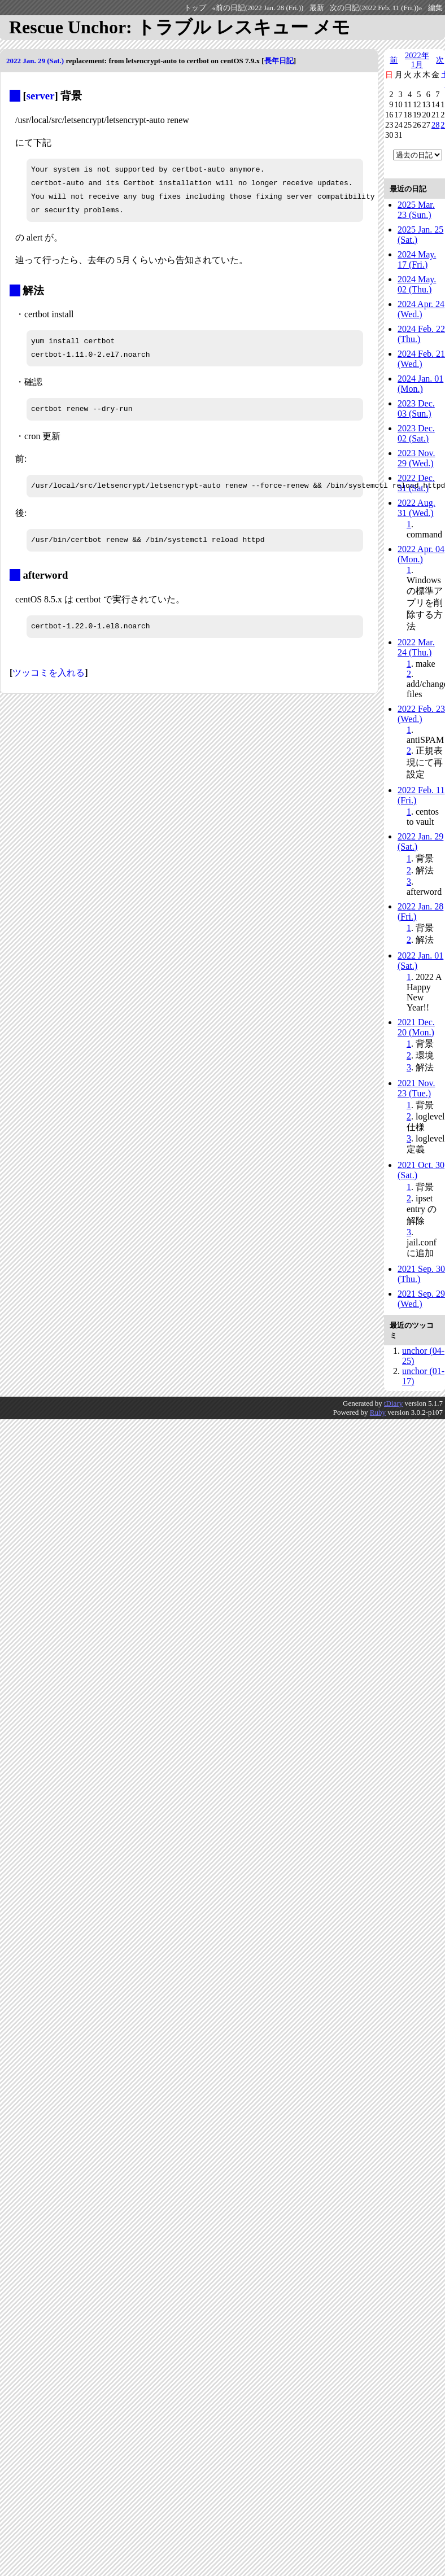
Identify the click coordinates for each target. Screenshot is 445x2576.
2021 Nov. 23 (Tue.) (416, 1088)
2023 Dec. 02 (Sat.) (416, 433)
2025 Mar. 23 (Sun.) (416, 210)
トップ (195, 8)
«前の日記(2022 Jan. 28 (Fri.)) (258, 8)
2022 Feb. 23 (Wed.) (421, 714)
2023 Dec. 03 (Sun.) (416, 408)
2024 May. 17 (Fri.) (417, 259)
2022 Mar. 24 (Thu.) (416, 647)
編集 (435, 8)
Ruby (378, 1412)
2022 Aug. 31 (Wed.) (416, 508)
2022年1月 (417, 60)
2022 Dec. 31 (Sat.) (416, 483)
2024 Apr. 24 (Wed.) (421, 309)
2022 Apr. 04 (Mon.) (421, 554)
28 (435, 124)
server (41, 96)
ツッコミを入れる (48, 672)
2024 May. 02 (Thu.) (417, 284)
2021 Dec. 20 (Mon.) (416, 1027)
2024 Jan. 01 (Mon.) (420, 383)
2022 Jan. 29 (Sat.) (35, 60)
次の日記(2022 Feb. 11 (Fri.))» (376, 8)
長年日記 (279, 60)
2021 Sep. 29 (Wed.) (421, 1299)
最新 (316, 8)
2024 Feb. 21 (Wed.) (421, 359)
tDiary (393, 1403)
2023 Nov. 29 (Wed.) (416, 458)
